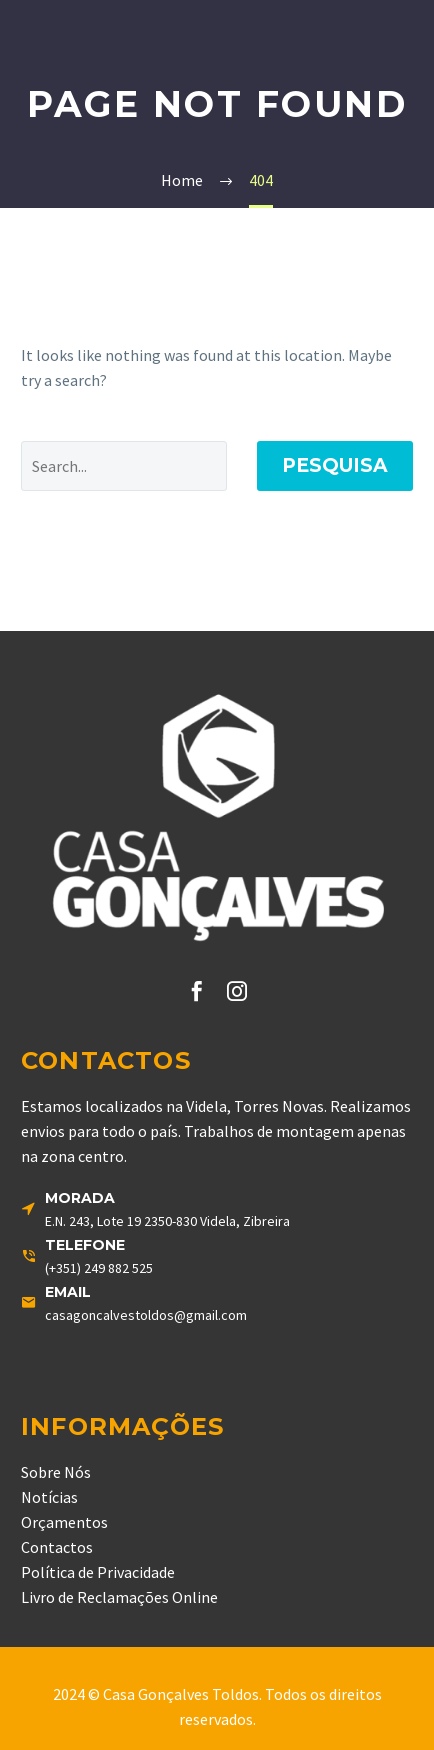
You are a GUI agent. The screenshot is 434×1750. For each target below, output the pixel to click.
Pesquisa (335, 465)
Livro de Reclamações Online (119, 1597)
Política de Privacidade (98, 1572)
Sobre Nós (56, 1472)
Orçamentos (64, 1522)
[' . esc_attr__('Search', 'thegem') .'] (124, 466)
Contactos (57, 1547)
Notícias (49, 1497)
